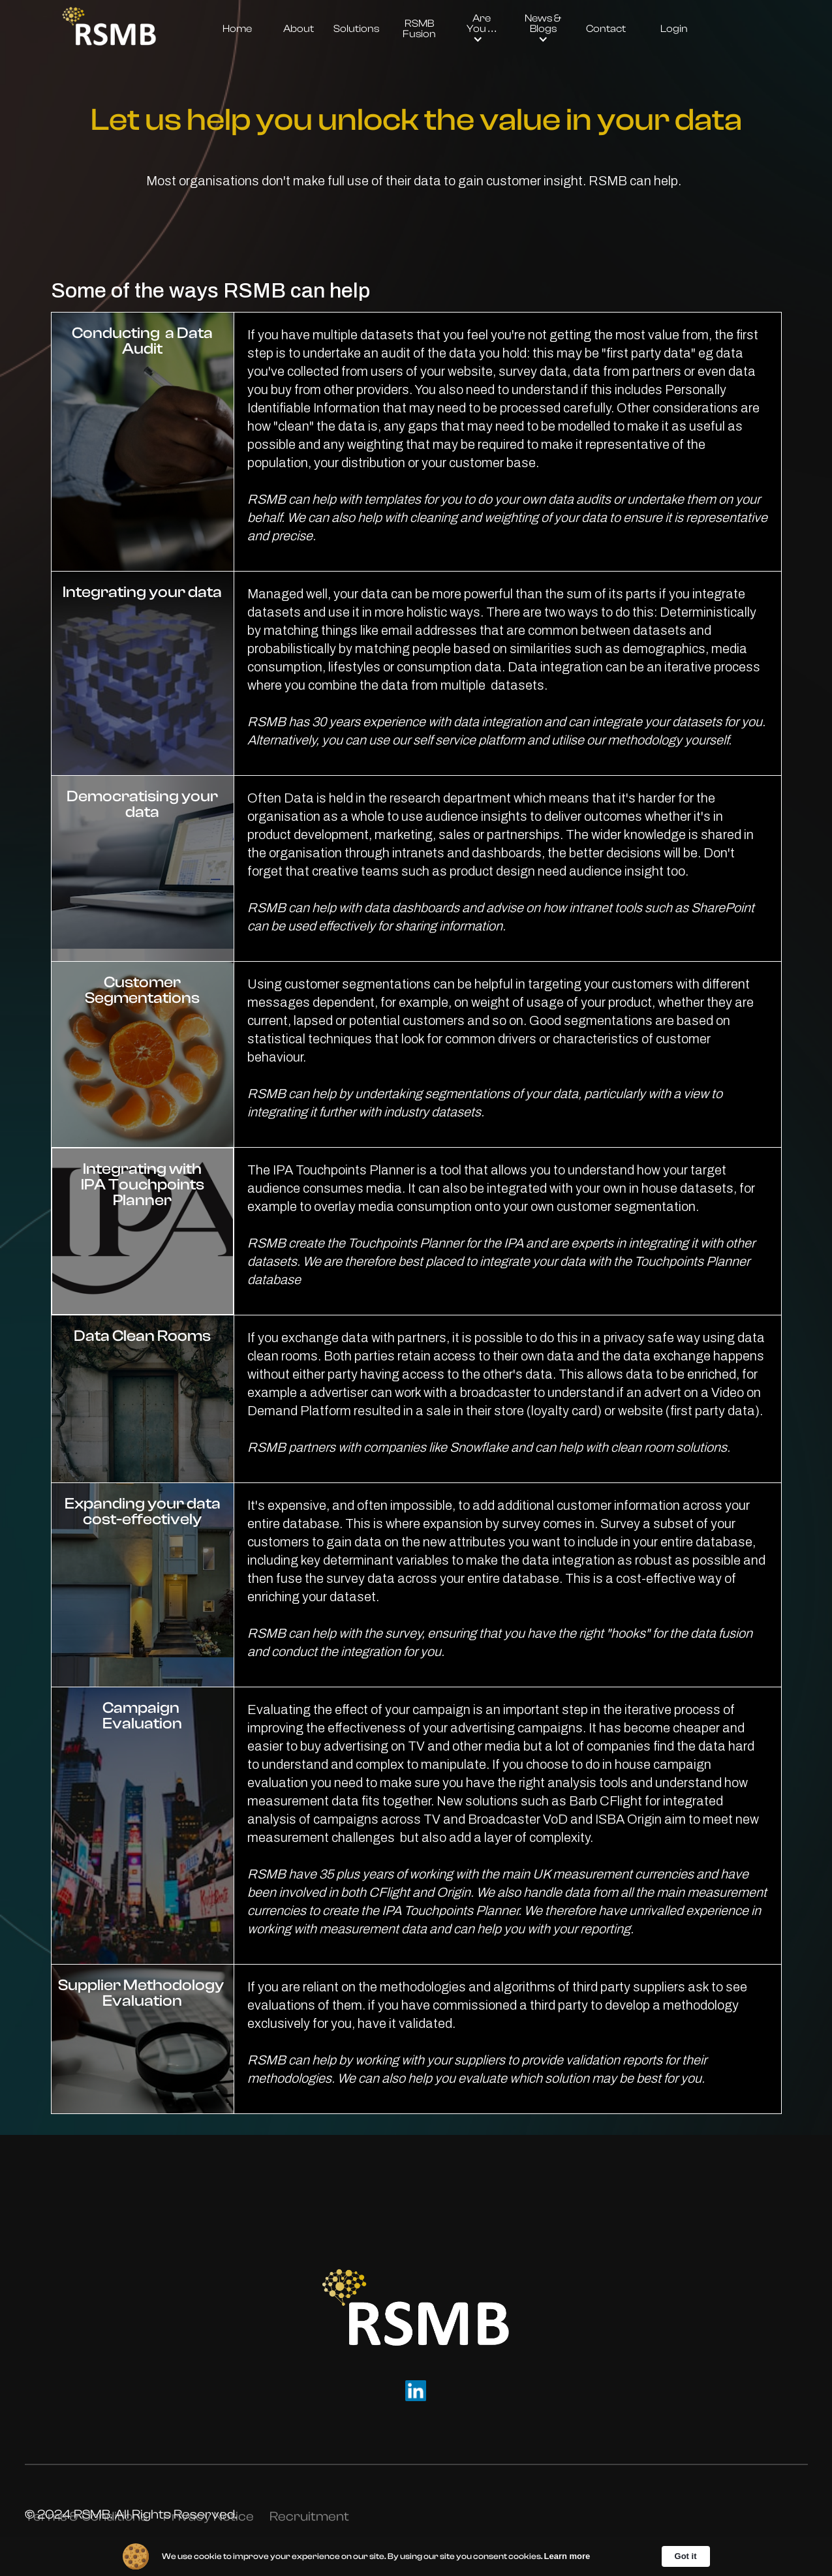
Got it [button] (686, 2556)
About (298, 28)
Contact (606, 28)
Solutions (356, 28)
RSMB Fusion (419, 28)
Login (674, 28)
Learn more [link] (567, 2556)
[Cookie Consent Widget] (416, 2556)
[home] (109, 29)
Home (237, 28)
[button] (481, 28)
